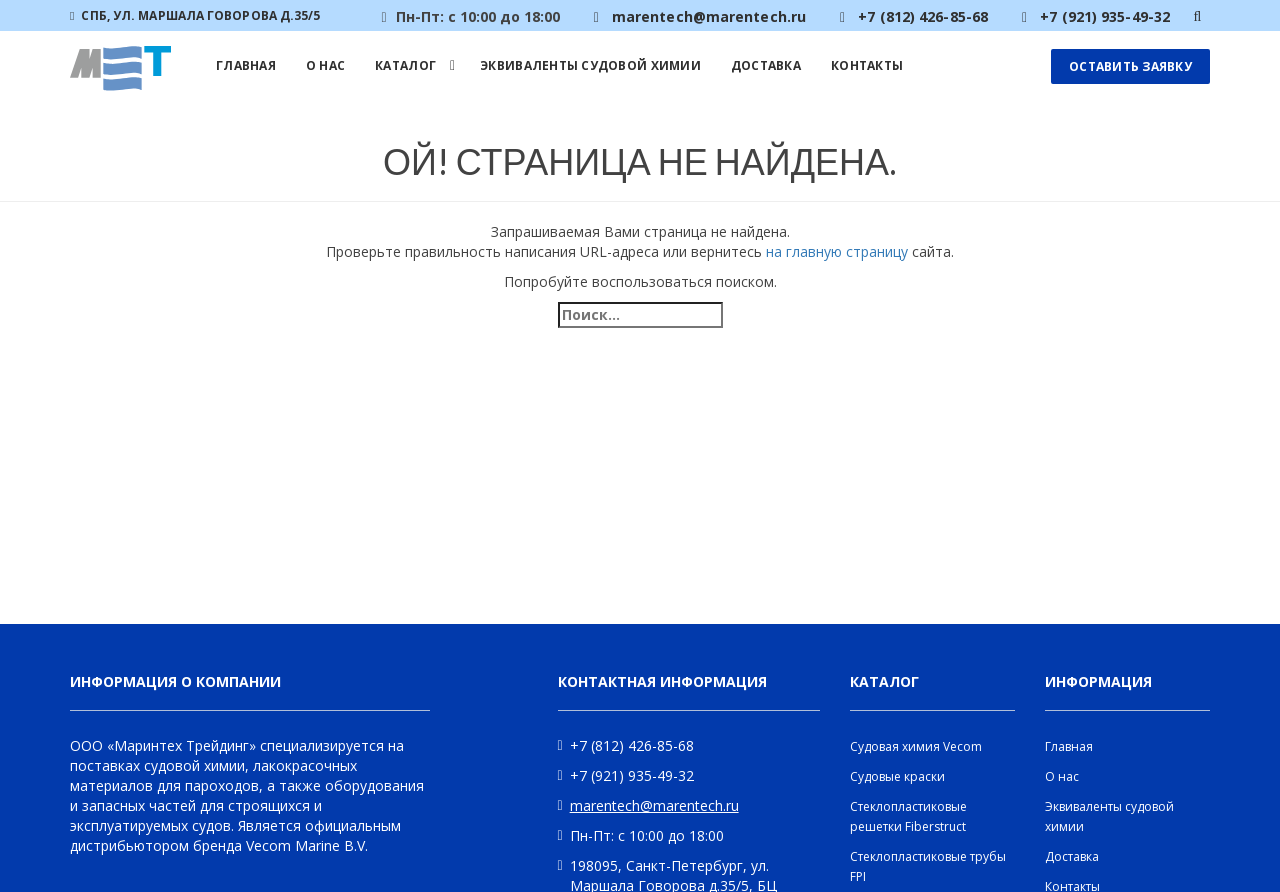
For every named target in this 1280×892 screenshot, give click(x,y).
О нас (325, 65)
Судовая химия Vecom (916, 746)
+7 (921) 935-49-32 (632, 775)
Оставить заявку (1130, 66)
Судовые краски (897, 776)
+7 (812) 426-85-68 (632, 745)
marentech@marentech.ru (654, 805)
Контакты (867, 65)
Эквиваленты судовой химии (590, 65)
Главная (246, 65)
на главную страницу (837, 251)
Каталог (405, 65)
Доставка (766, 65)
